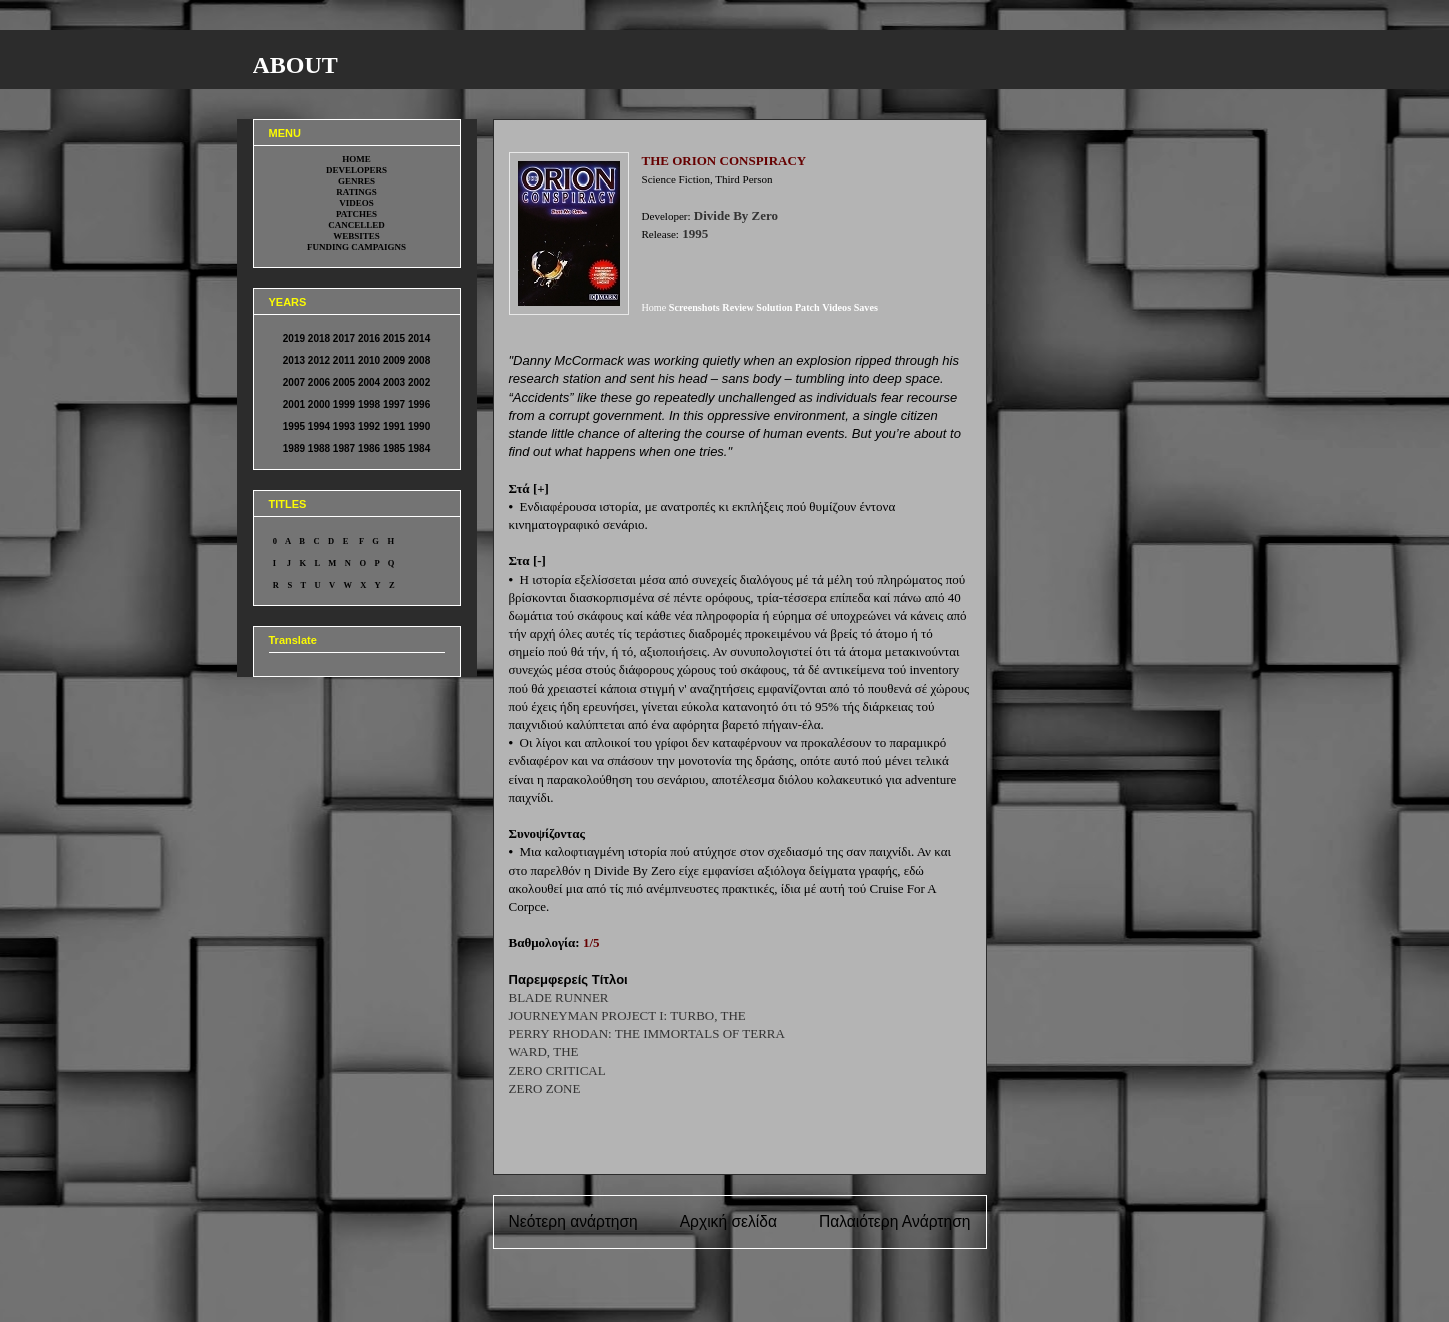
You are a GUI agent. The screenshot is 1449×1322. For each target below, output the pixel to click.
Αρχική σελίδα (728, 1221)
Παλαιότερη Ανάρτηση (895, 1221)
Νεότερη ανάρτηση (573, 1221)
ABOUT (295, 65)
